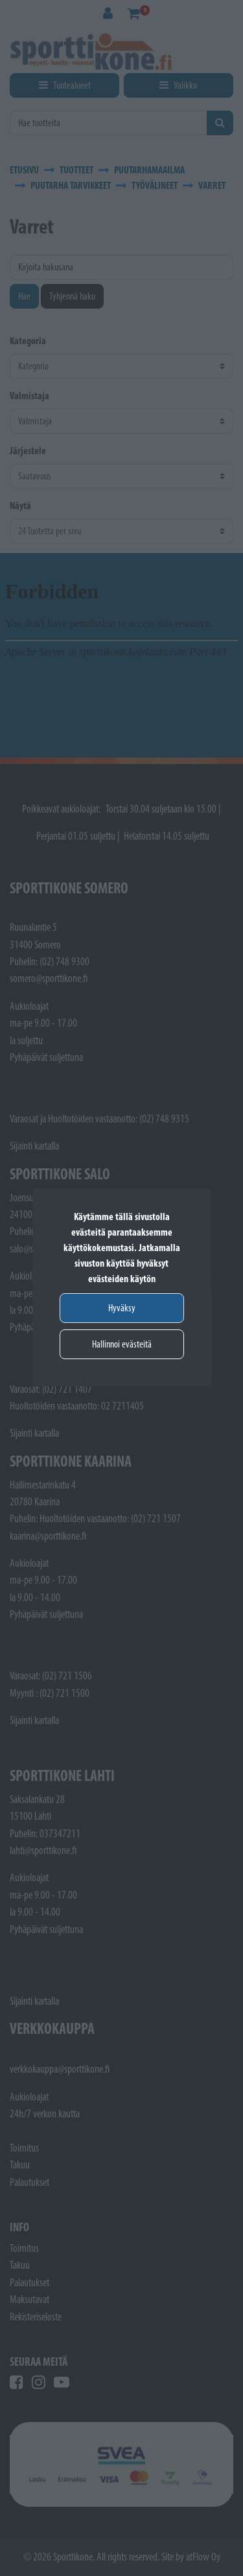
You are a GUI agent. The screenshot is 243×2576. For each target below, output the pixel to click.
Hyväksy (121, 1308)
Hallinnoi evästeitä (122, 1344)
